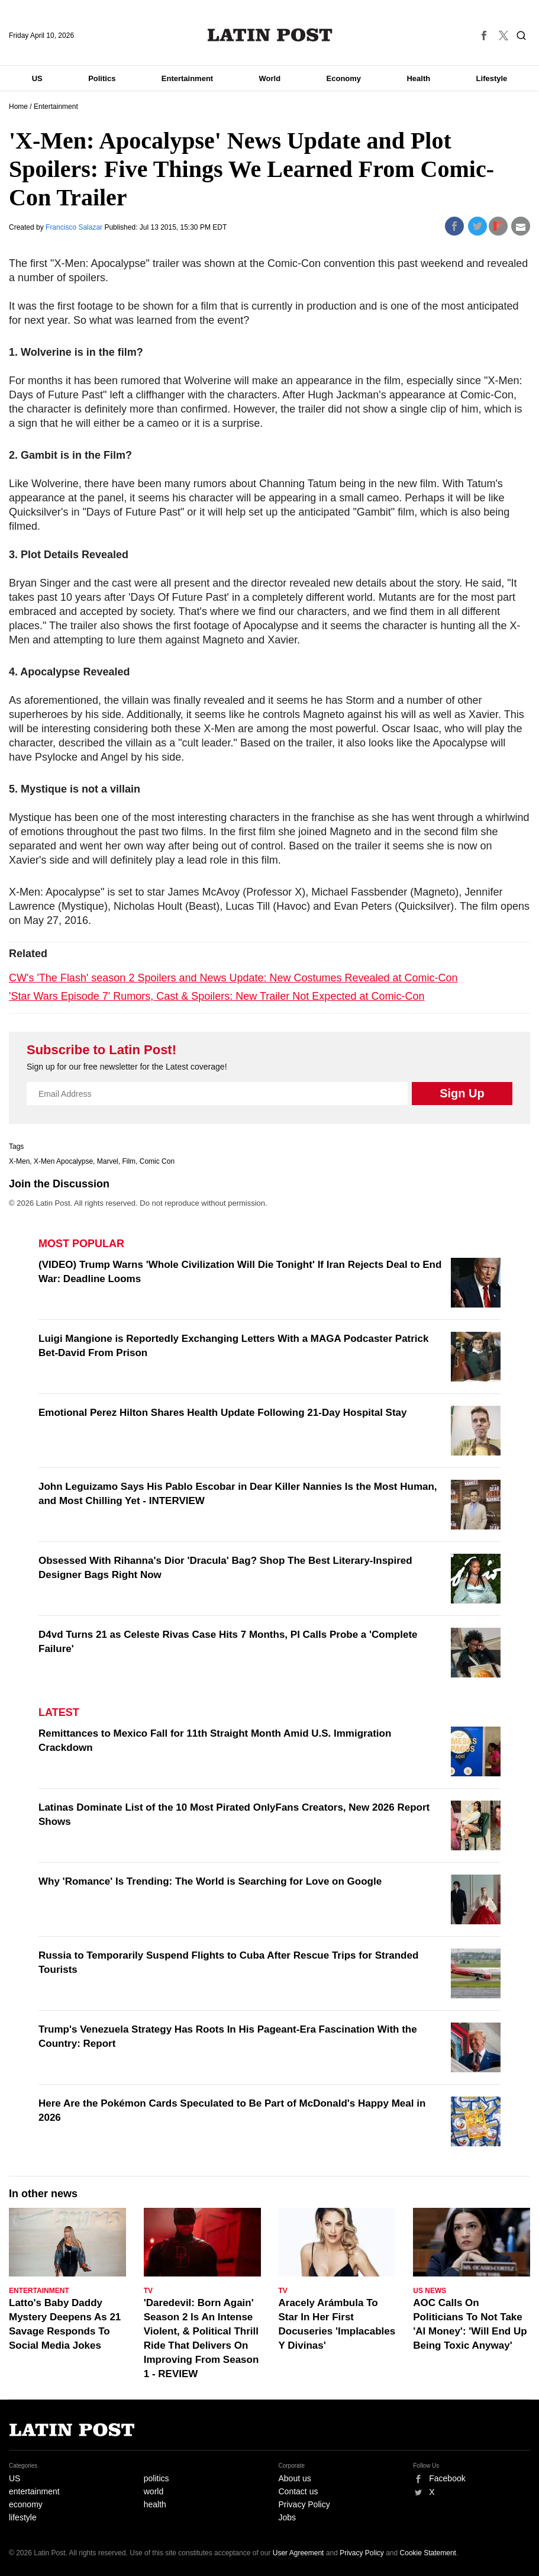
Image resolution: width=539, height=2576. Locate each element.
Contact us (298, 2491)
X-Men (19, 1161)
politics (156, 2478)
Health (418, 78)
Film (128, 1161)
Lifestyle (492, 78)
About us (295, 2478)
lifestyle (23, 2517)
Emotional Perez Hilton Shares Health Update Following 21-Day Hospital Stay (222, 1412)
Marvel (107, 1161)
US (37, 78)
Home (18, 106)
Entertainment (187, 78)
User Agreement (298, 2553)
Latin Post (269, 34)
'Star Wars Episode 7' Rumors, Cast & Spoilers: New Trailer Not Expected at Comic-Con (216, 996)
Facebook (447, 2478)
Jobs (287, 2517)
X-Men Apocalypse (63, 1161)
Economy (344, 78)
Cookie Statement (428, 2553)
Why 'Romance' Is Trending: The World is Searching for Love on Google (210, 1881)
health (155, 2504)
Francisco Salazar (75, 227)
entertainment (34, 2491)
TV (148, 2291)
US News (429, 2291)
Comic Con (157, 1161)
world (153, 2491)
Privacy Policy (304, 2504)
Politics (101, 78)
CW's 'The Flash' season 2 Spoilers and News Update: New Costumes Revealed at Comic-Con (233, 978)
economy (26, 2504)
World (270, 78)
